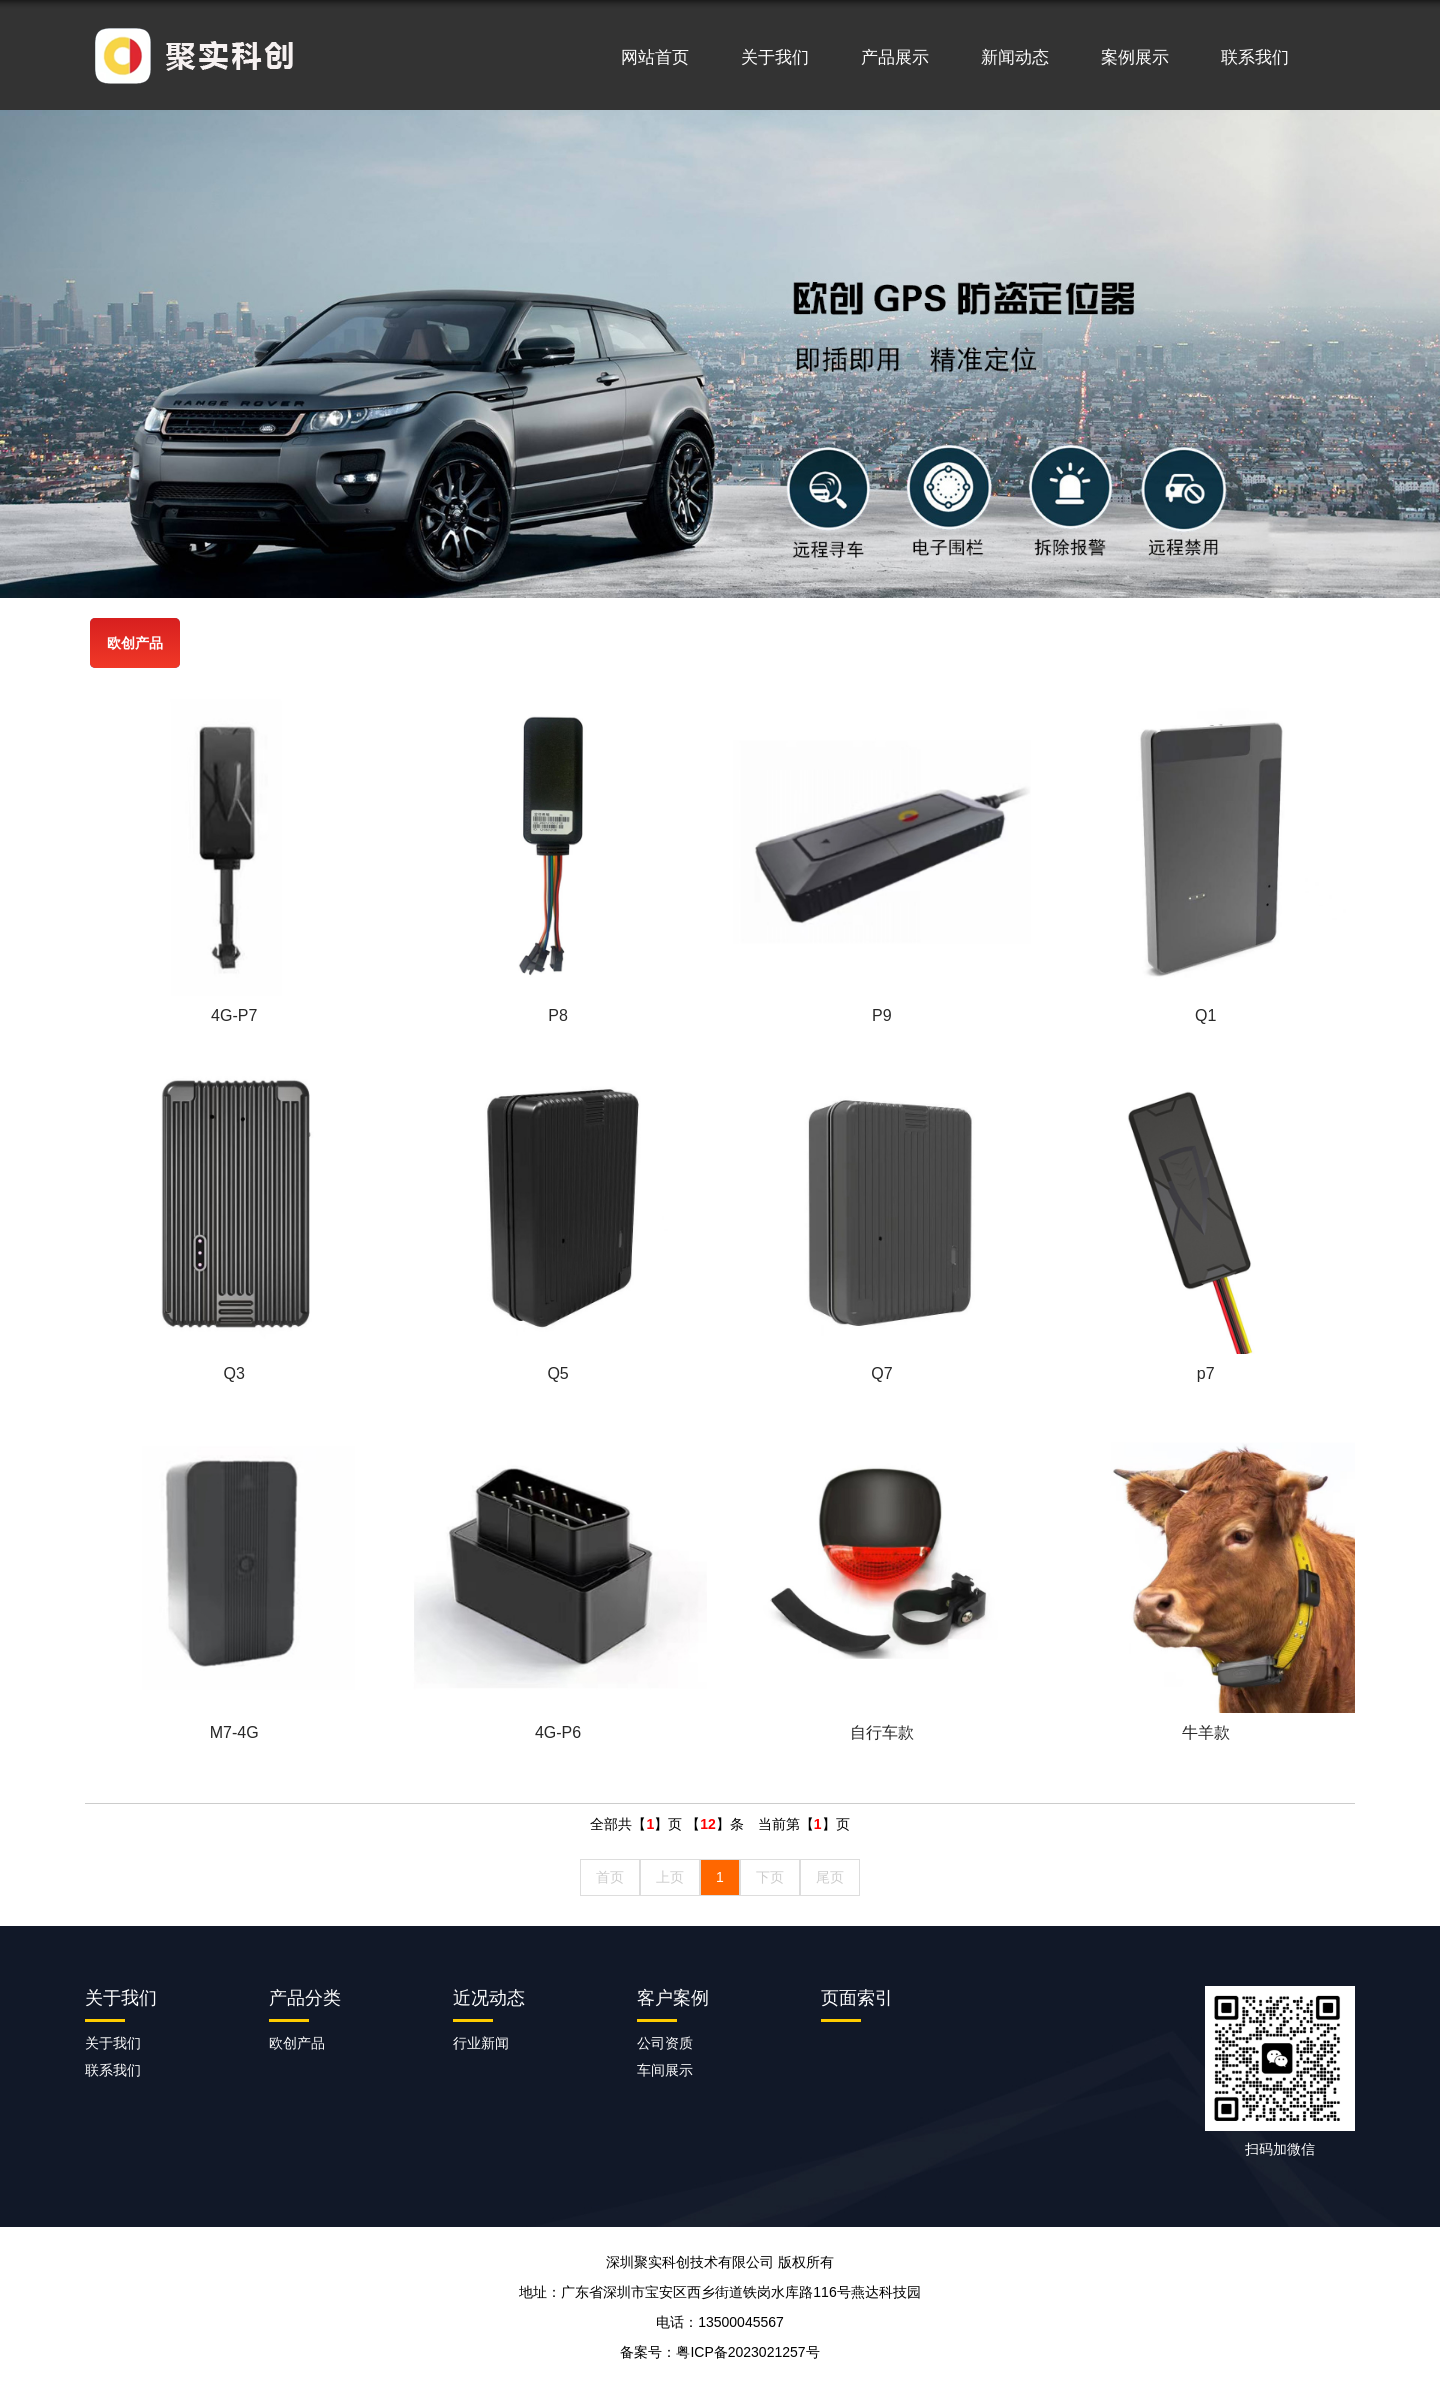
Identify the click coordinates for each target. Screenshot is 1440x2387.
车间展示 (665, 2070)
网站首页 (655, 57)
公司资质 (665, 2043)
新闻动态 (1015, 57)
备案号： (719, 2352)
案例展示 (1135, 57)
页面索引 (857, 1998)
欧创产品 (135, 643)
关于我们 (775, 57)
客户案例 (673, 1998)
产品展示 (895, 57)
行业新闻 (481, 2043)
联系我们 (1255, 57)
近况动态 (489, 1998)
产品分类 (305, 1998)
